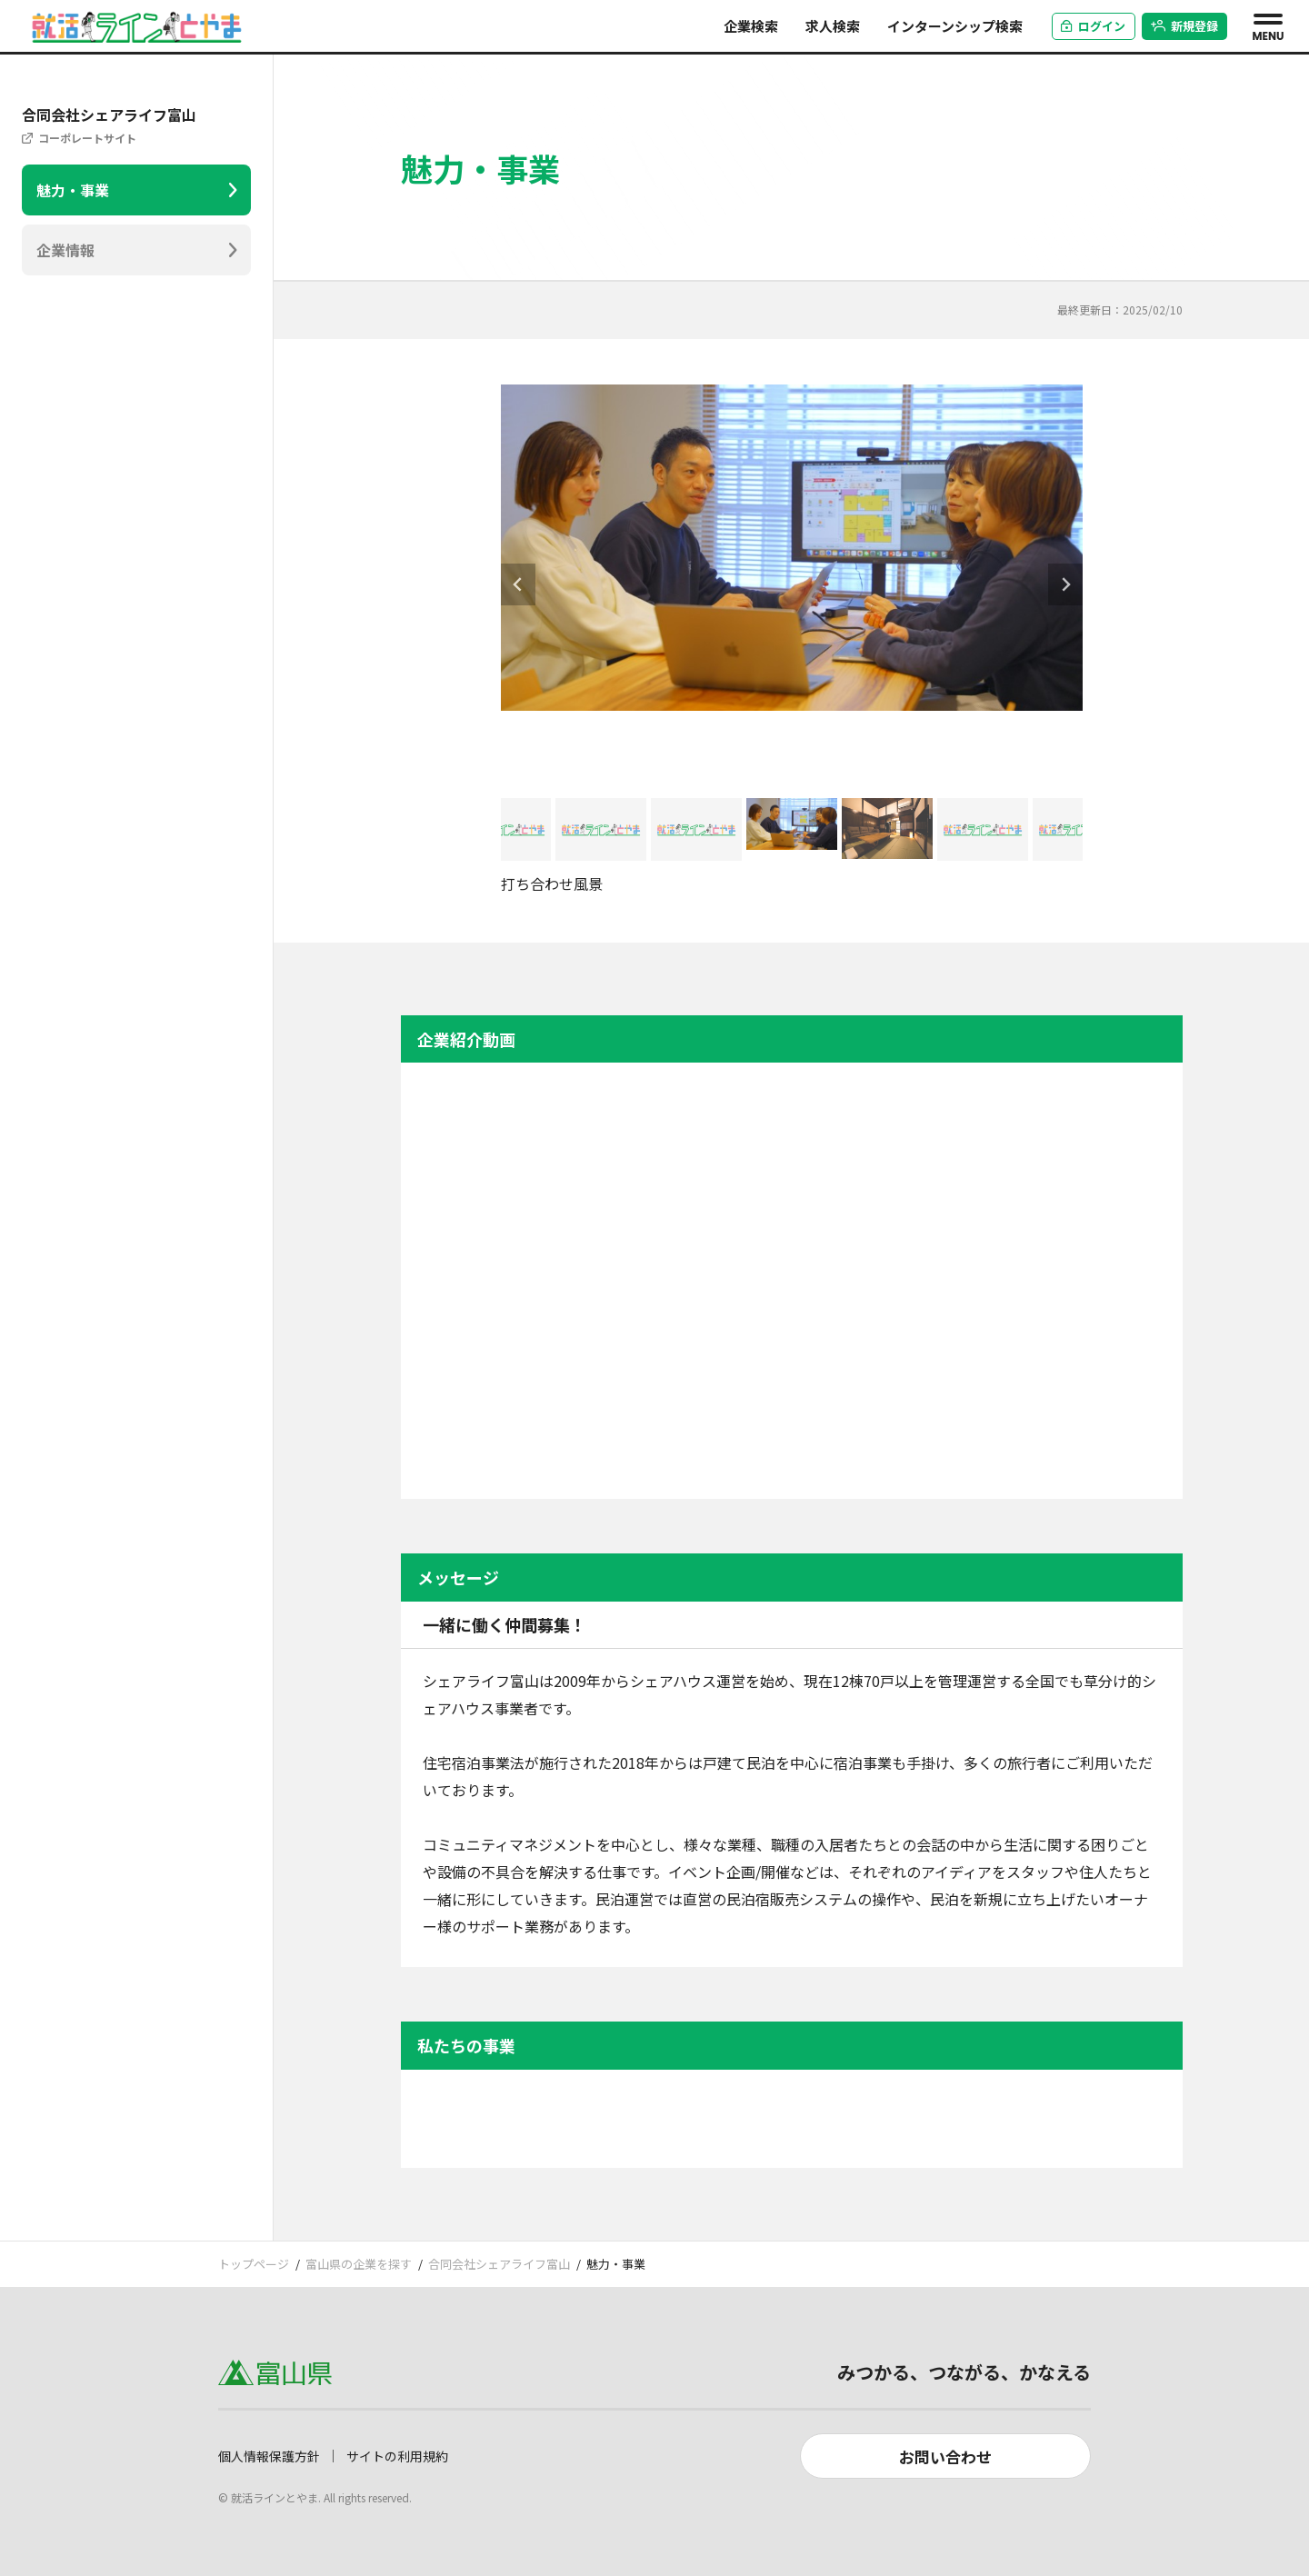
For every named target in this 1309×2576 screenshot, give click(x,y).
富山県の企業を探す (358, 2263)
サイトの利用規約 (397, 2456)
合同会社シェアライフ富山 (499, 2263)
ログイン (1093, 26)
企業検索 (751, 25)
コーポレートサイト (87, 137)
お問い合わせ (945, 2456)
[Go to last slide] (518, 584)
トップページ (253, 2263)
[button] (505, 829)
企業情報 (65, 250)
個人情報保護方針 (269, 2456)
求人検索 (832, 25)
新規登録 (1185, 26)
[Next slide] (1065, 584)
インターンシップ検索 (955, 25)
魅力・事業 (72, 190)
